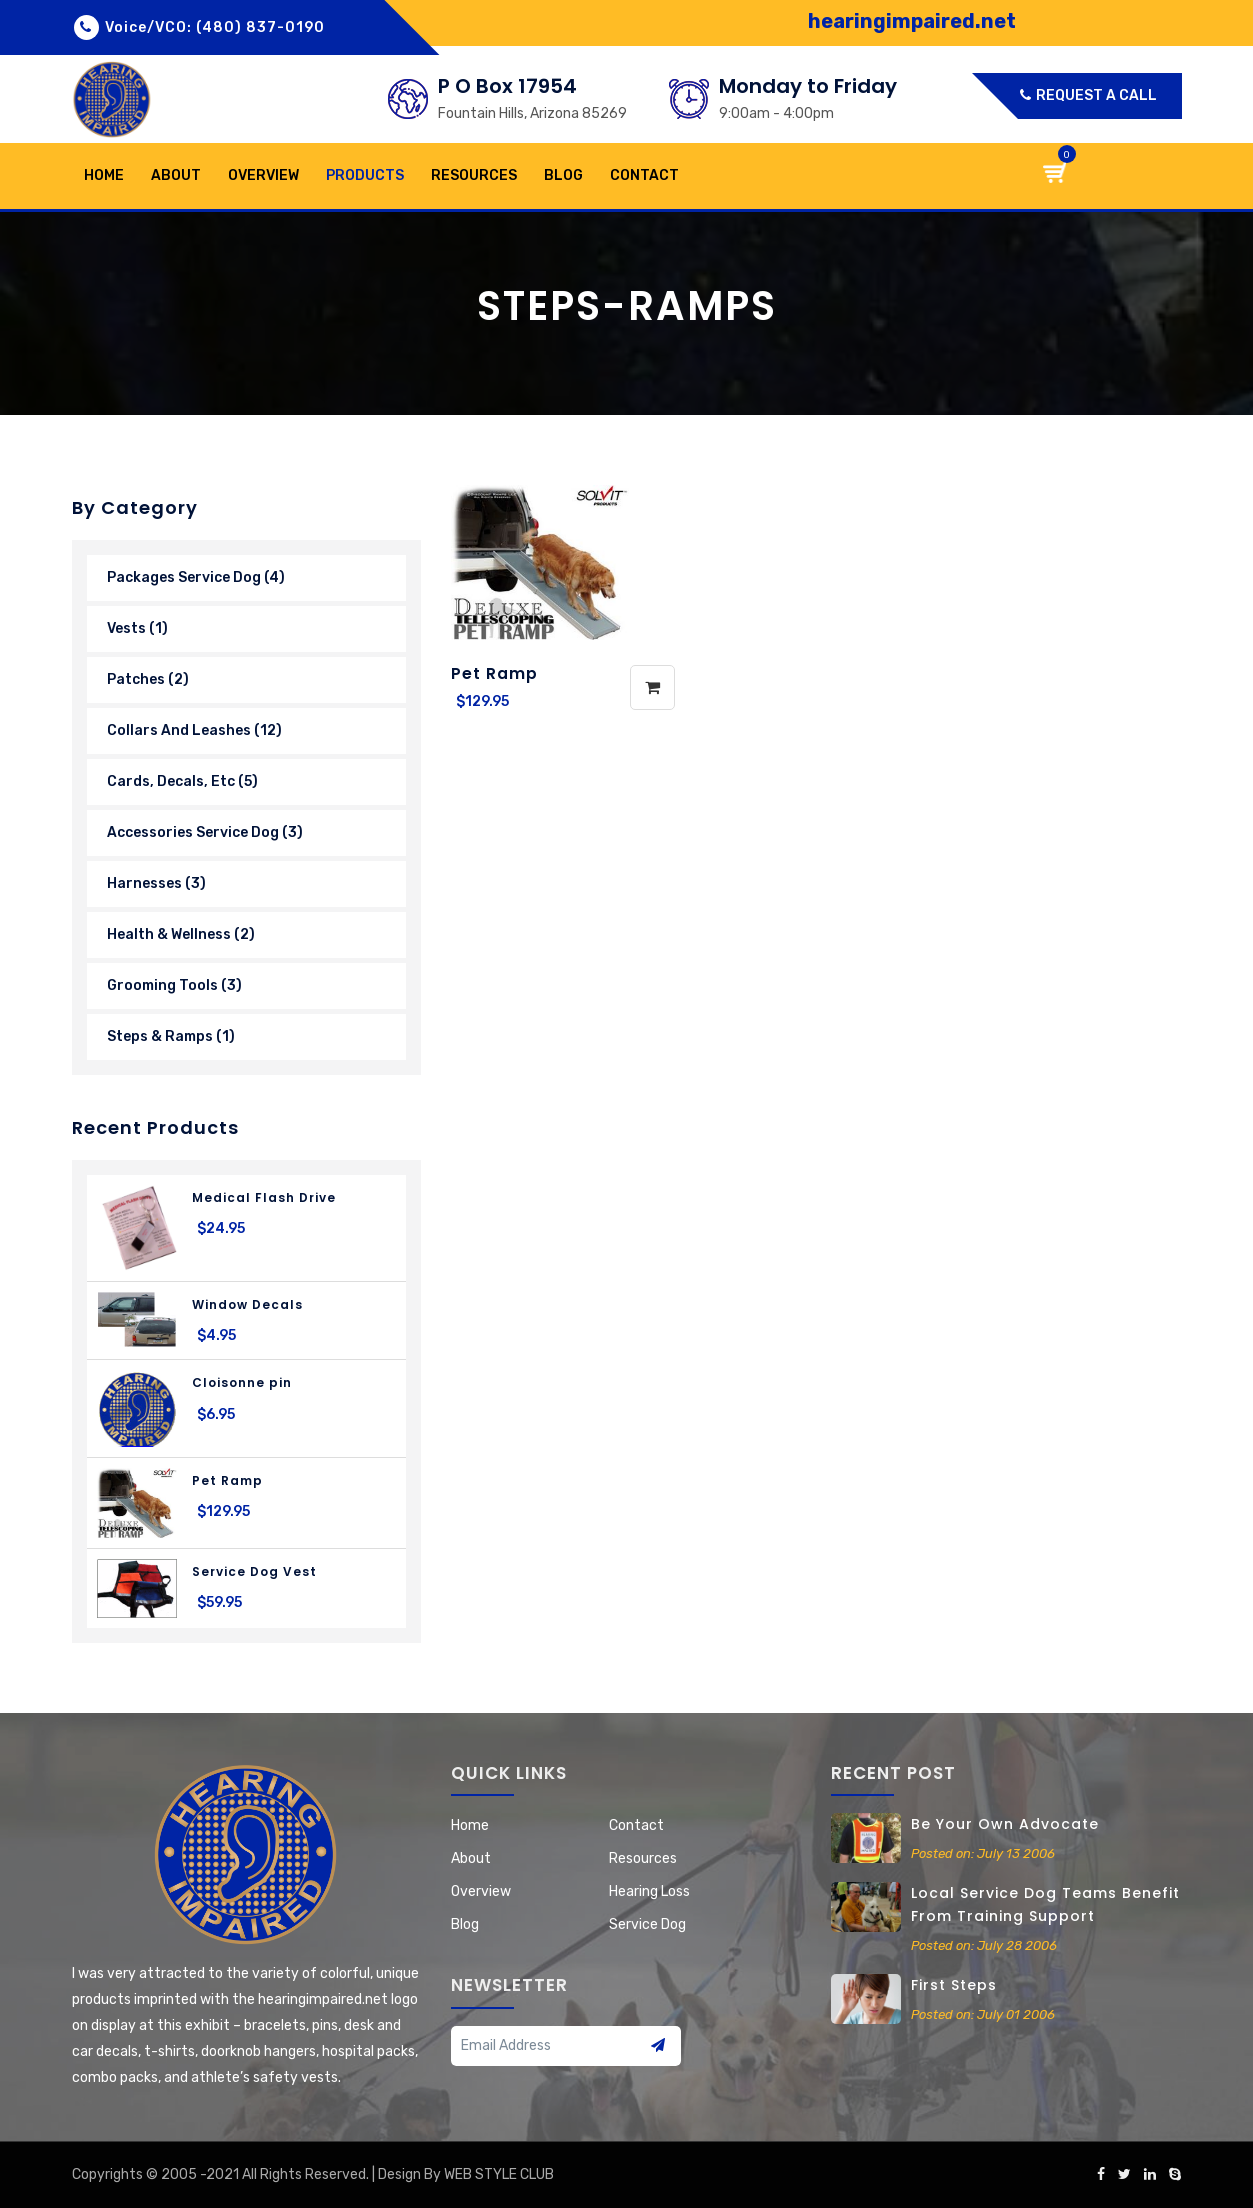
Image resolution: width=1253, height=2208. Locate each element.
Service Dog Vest (254, 1571)
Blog (563, 175)
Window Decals (247, 1304)
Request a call (1088, 95)
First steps (954, 1985)
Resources (474, 175)
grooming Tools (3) (174, 985)
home (104, 175)
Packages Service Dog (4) (196, 577)
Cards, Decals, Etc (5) (182, 781)
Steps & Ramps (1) (171, 1036)
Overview (263, 175)
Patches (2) (148, 679)
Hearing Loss (649, 1891)
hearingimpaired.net (912, 21)
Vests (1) (137, 628)
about (176, 175)
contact (644, 175)
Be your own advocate (1005, 1824)
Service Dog (647, 1924)
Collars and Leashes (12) (194, 730)
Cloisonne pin (242, 1382)
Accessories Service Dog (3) (205, 832)
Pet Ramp (227, 1480)
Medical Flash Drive (264, 1197)
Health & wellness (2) (181, 934)
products (365, 175)
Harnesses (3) (156, 883)
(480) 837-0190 (260, 27)
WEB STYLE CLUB (499, 2174)
